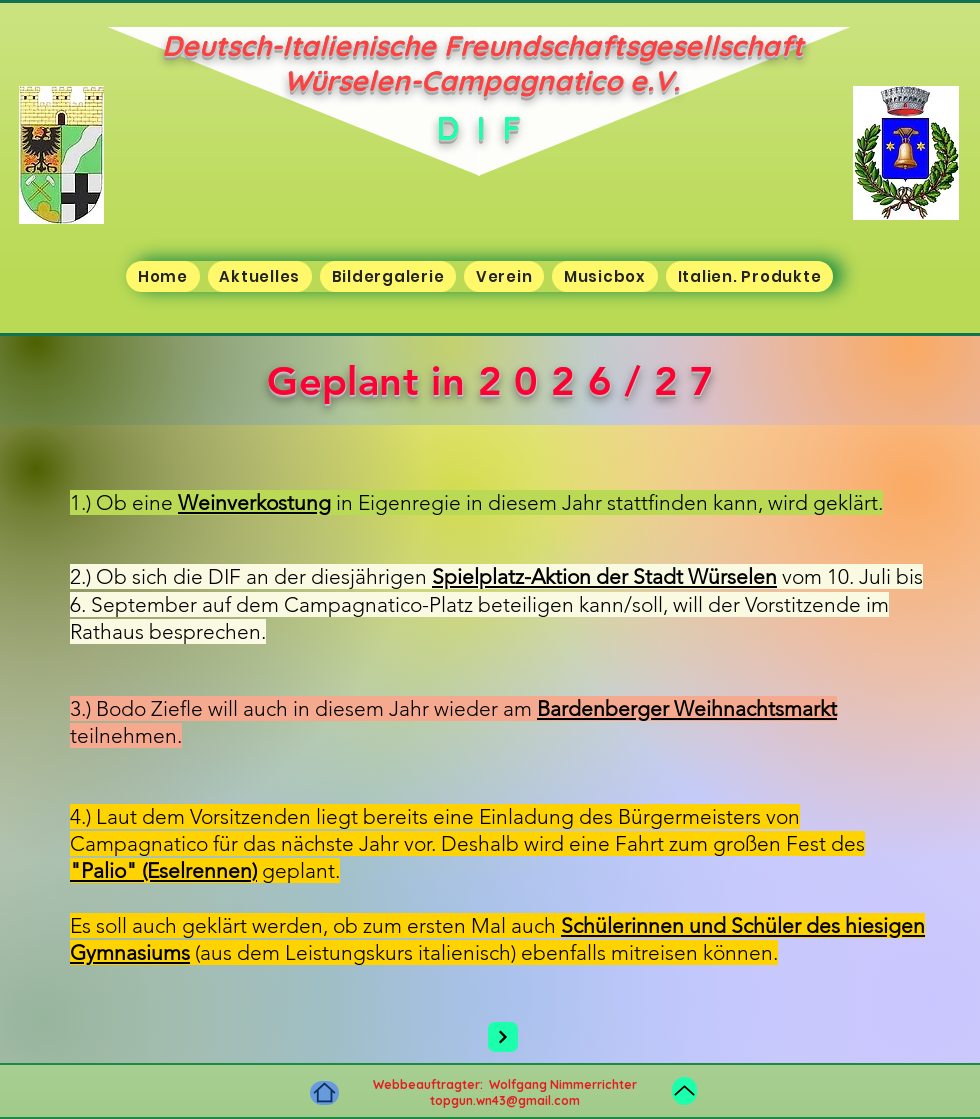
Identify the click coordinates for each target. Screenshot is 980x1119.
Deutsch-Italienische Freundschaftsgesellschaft (482, 45)
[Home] (324, 1093)
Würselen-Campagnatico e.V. (482, 80)
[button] (260, 276)
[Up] (684, 1091)
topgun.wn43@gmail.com (505, 1100)
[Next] (503, 1037)
